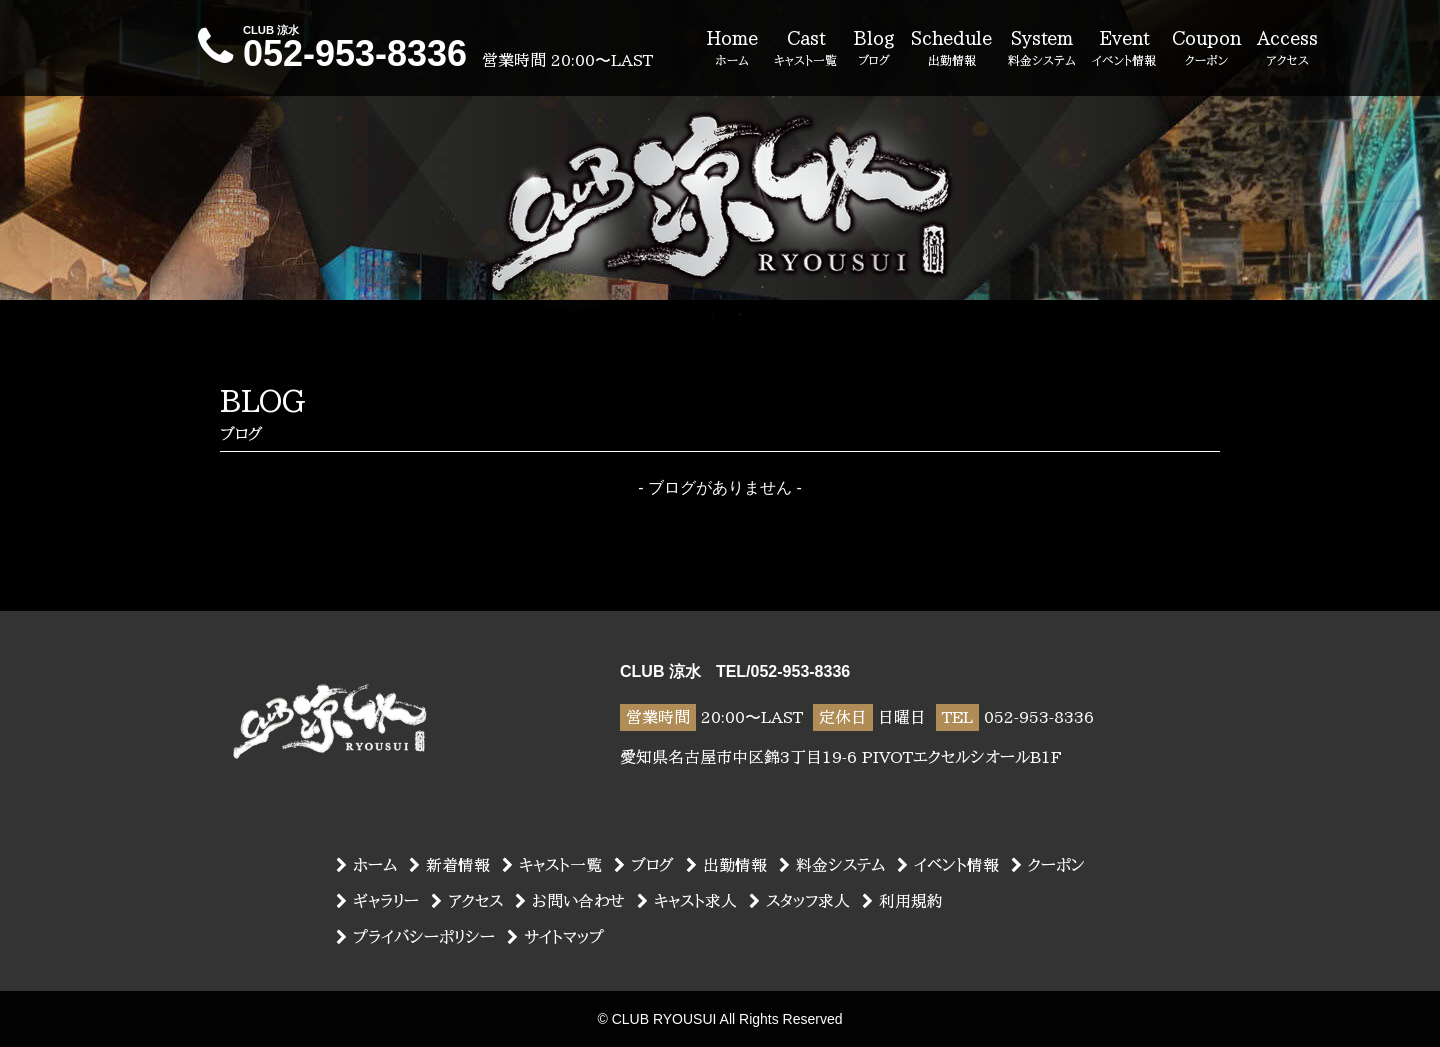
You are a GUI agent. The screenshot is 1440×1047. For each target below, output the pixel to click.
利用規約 (902, 901)
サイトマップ (555, 937)
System (1042, 49)
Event (1124, 49)
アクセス (467, 901)
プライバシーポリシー (415, 937)
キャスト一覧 (552, 865)
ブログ (644, 865)
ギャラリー (377, 901)
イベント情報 (948, 865)
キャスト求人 (687, 901)
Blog (874, 49)
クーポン (1048, 865)
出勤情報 (726, 865)
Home (732, 49)
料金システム (832, 865)
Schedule (951, 49)
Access (1287, 49)
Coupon (1206, 49)
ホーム (366, 865)
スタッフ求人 (799, 901)
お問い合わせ (570, 901)
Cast (805, 49)
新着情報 (449, 865)
